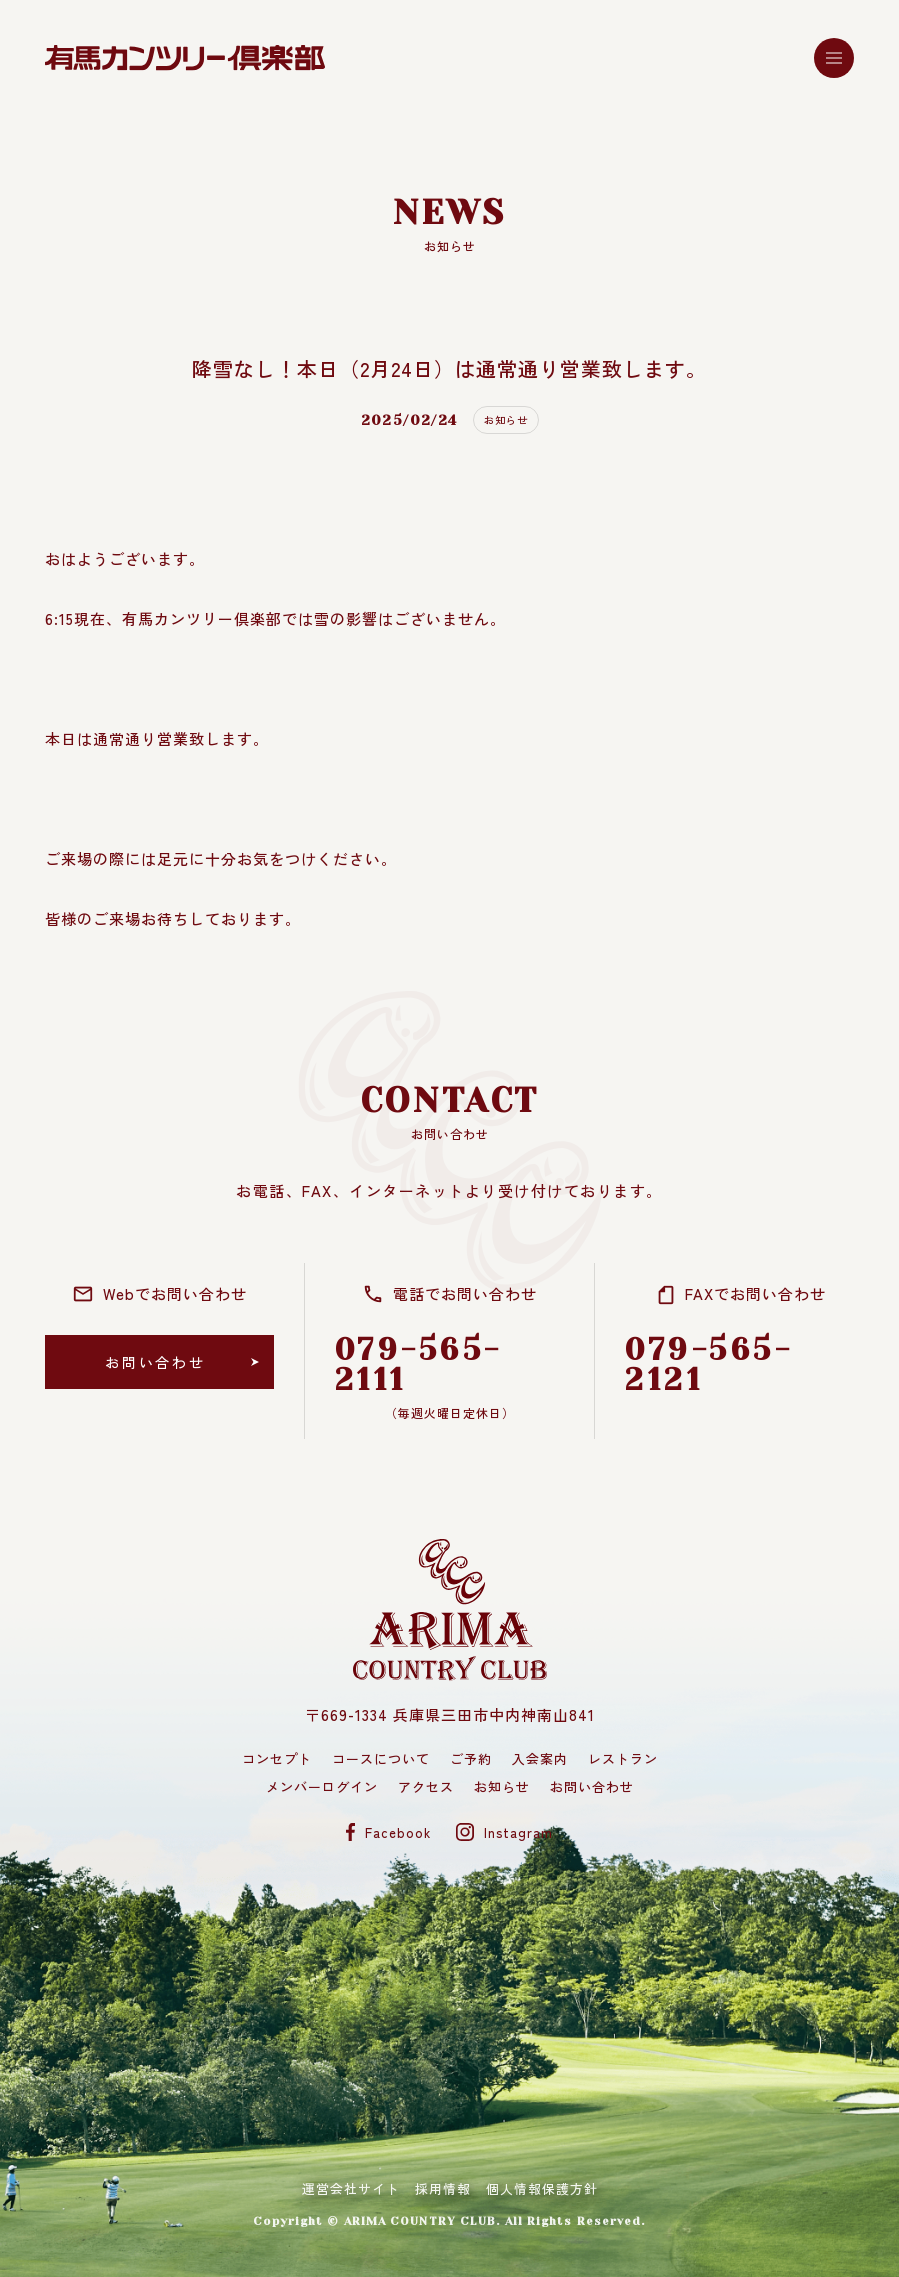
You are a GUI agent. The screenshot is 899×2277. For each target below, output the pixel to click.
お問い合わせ (592, 1786)
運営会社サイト (351, 2189)
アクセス (426, 1786)
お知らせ (502, 1786)
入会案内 (540, 1758)
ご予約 (471, 1758)
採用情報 (443, 2189)
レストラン (623, 1758)
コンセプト (277, 1758)
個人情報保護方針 (542, 2189)
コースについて (381, 1758)
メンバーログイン (322, 1786)
